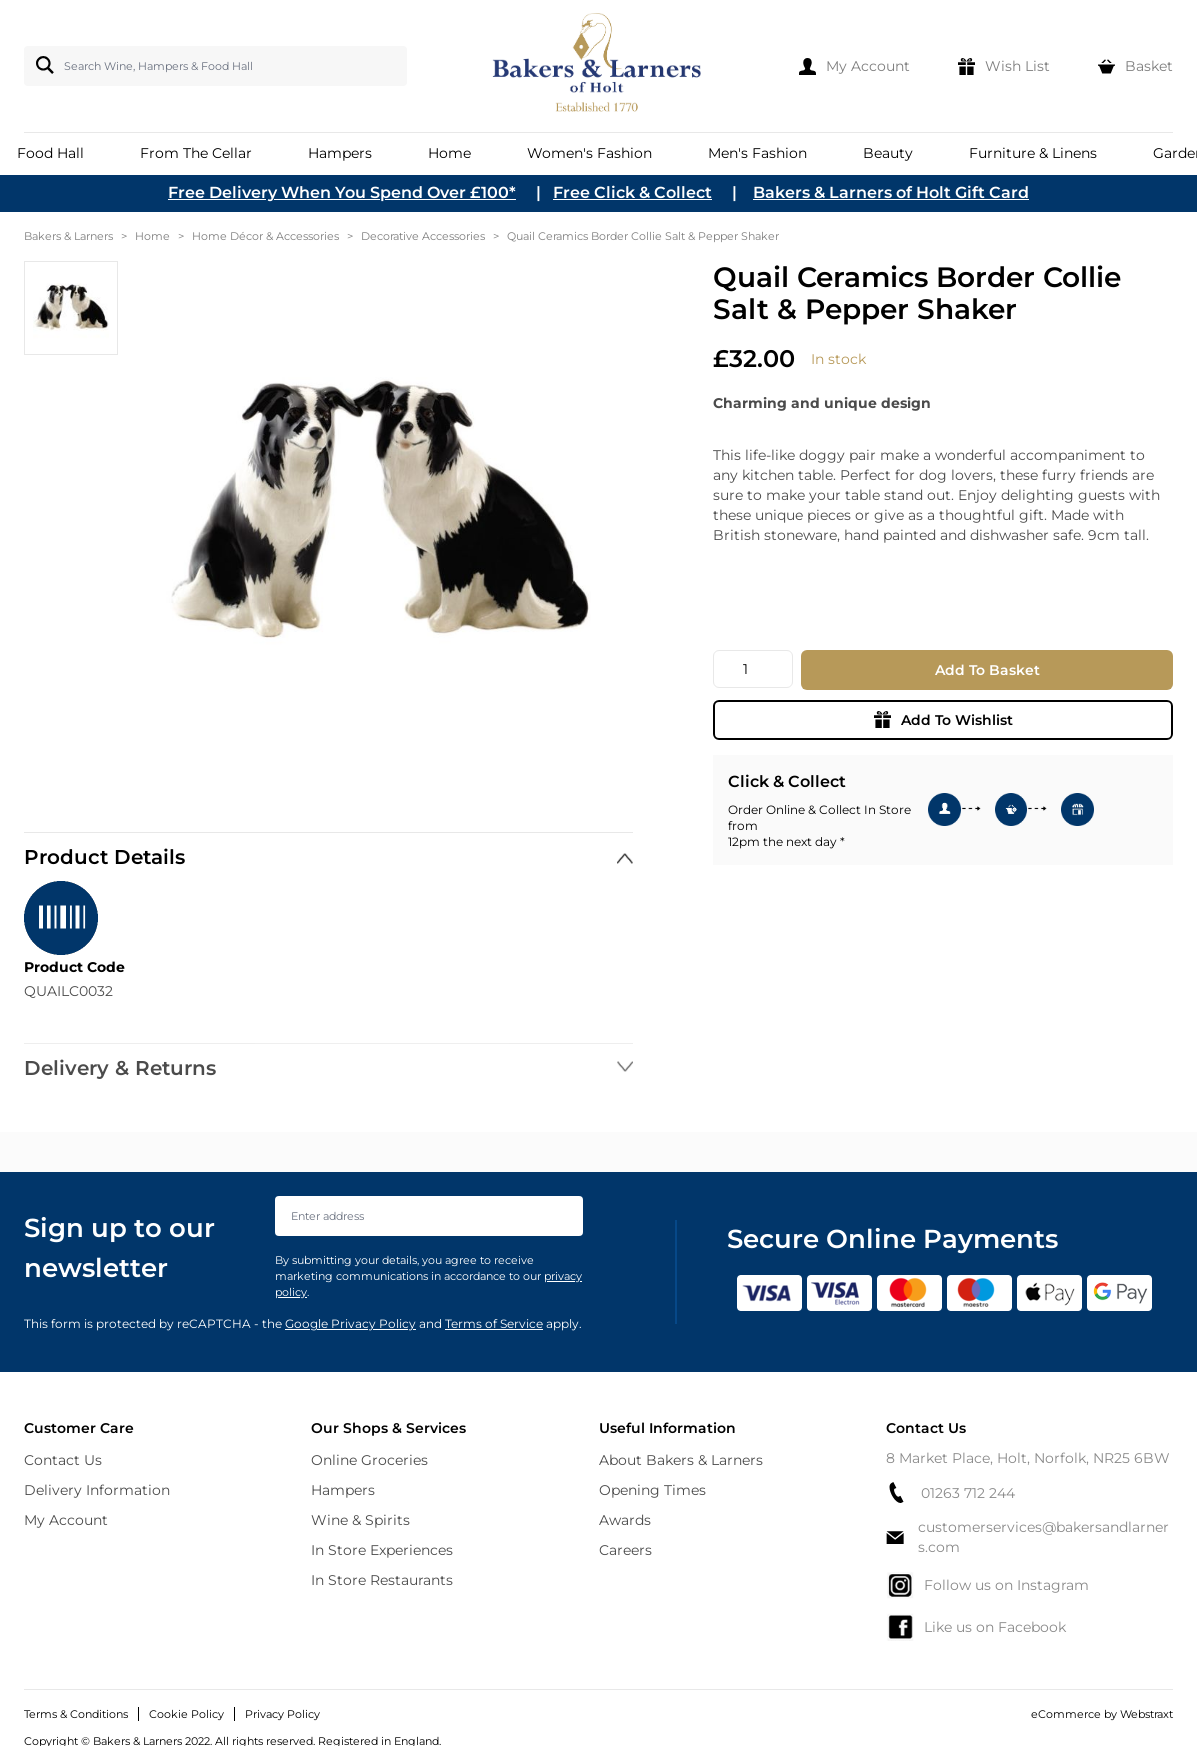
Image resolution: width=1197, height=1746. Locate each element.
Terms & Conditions (76, 1714)
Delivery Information (97, 1490)
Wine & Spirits (360, 1520)
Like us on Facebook (976, 1627)
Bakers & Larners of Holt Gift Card (891, 192)
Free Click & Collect (632, 192)
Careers (625, 1550)
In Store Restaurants (382, 1580)
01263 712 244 (950, 1492)
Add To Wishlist (943, 720)
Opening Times (652, 1490)
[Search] (41, 65)
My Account (66, 1520)
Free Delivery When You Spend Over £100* (342, 192)
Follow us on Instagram (987, 1585)
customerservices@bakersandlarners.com (1027, 1537)
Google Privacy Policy (350, 1323)
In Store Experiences (382, 1550)
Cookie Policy (186, 1714)
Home (152, 236)
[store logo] (598, 66)
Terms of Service (494, 1323)
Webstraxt (1146, 1714)
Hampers (343, 1490)
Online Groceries (369, 1460)
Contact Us (63, 1460)
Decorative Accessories (423, 236)
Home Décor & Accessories (265, 236)
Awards (625, 1520)
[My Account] (854, 66)
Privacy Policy (282, 1714)
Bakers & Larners (68, 236)
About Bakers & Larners (681, 1460)
